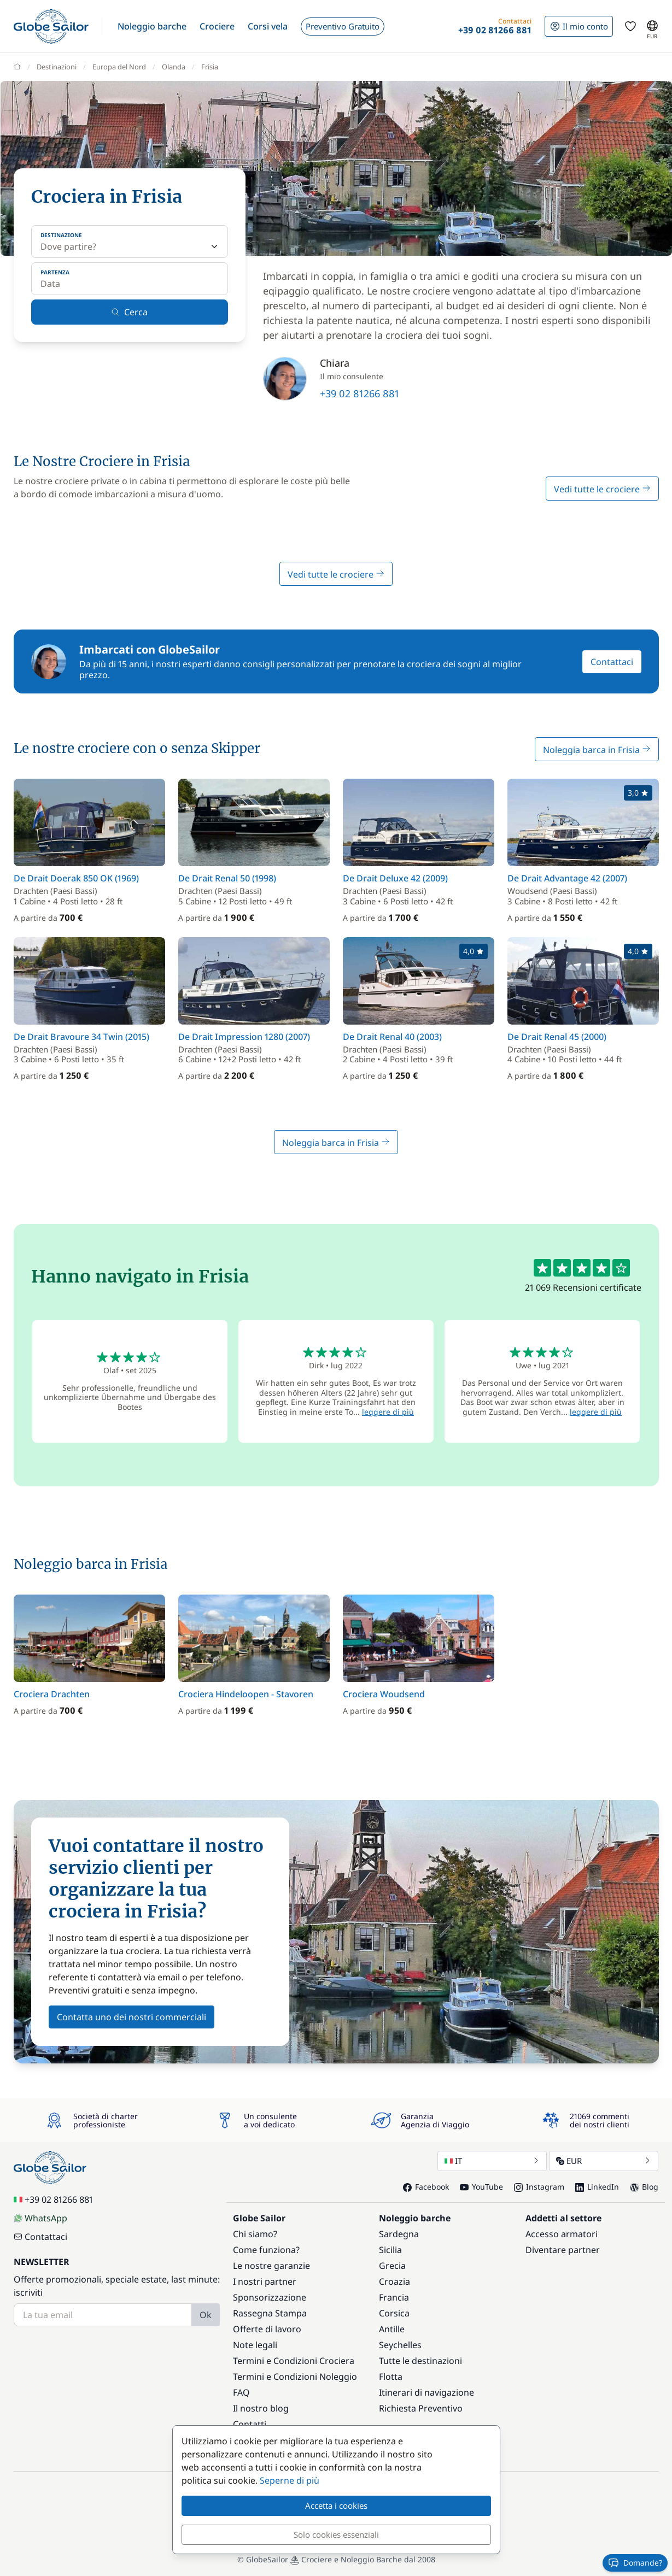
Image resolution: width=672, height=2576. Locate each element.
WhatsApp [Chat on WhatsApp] (40, 2218)
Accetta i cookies (336, 2505)
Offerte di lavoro (267, 2329)
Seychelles (400, 2345)
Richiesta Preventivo (421, 2408)
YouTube (481, 2186)
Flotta (390, 2377)
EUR (603, 2160)
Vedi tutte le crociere (602, 489)
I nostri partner (264, 2281)
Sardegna (399, 2234)
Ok (206, 2315)
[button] (152, 26)
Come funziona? (266, 2250)
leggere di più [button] (388, 1412)
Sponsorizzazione (269, 2297)
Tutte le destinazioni (420, 2361)
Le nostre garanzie (271, 2266)
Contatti (249, 2424)
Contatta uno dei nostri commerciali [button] (131, 2017)
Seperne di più (289, 2480)
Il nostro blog (261, 2408)
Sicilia (390, 2250)
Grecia (392, 2266)
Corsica (394, 2313)
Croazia (394, 2281)
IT (492, 2160)
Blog (644, 2186)
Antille (392, 2329)
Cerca (129, 312)
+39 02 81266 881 (359, 393)
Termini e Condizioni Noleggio (295, 2377)
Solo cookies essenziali (336, 2534)
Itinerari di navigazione (426, 2392)
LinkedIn (597, 2186)
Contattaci (612, 662)
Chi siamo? (255, 2234)
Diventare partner (562, 2250)
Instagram (539, 2186)
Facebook (426, 2186)
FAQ (241, 2392)
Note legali (255, 2345)
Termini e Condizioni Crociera (293, 2361)
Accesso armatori (561, 2234)
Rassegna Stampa (270, 2313)
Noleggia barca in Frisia (597, 750)
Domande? (635, 2562)
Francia (394, 2297)
